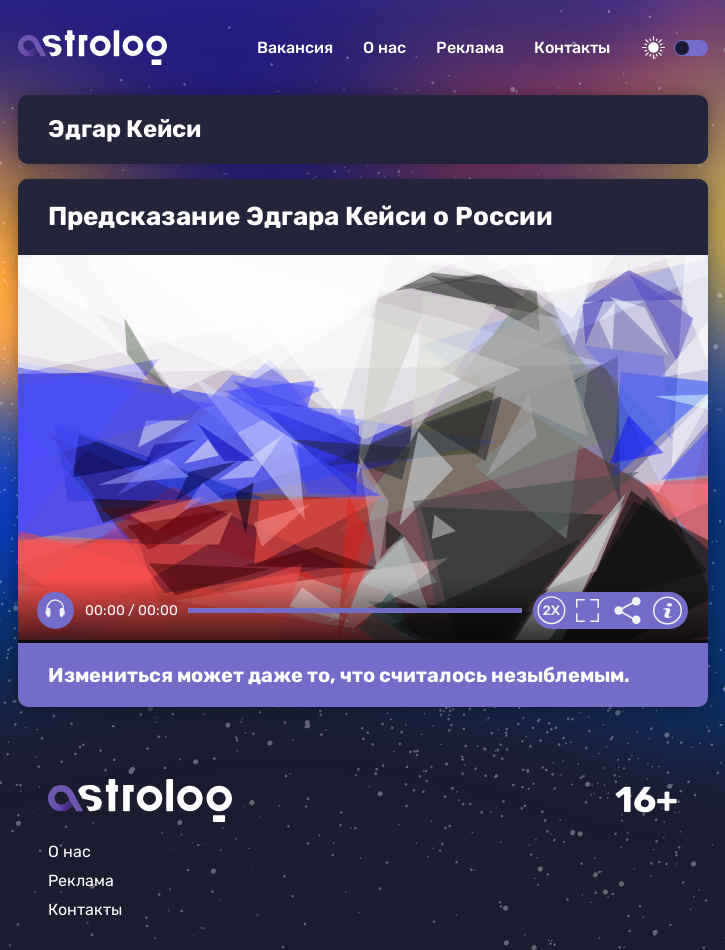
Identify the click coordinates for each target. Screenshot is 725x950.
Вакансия (295, 47)
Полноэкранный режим (588, 611)
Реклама (470, 47)
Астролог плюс (92, 47)
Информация (668, 611)
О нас (384, 47)
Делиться (628, 611)
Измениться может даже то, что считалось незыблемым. (339, 675)
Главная (140, 800)
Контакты (572, 47)
